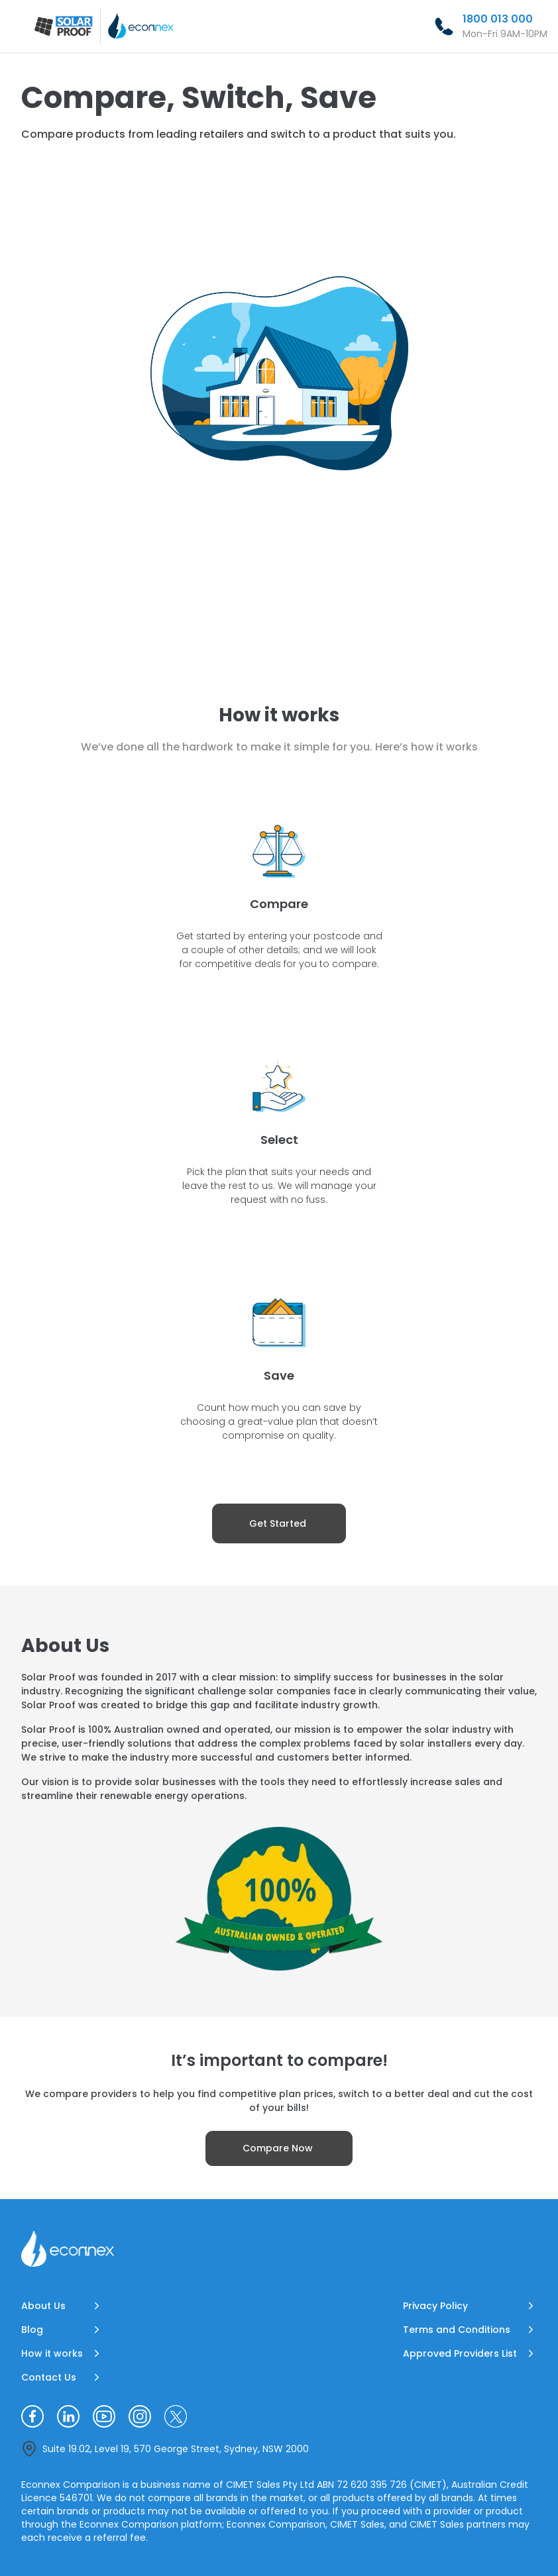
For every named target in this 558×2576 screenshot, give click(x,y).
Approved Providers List (460, 2353)
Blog (32, 2329)
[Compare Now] (279, 2148)
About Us (43, 2305)
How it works (52, 2353)
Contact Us (48, 2377)
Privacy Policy (435, 2305)
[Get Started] (279, 1523)
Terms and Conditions (456, 2329)
